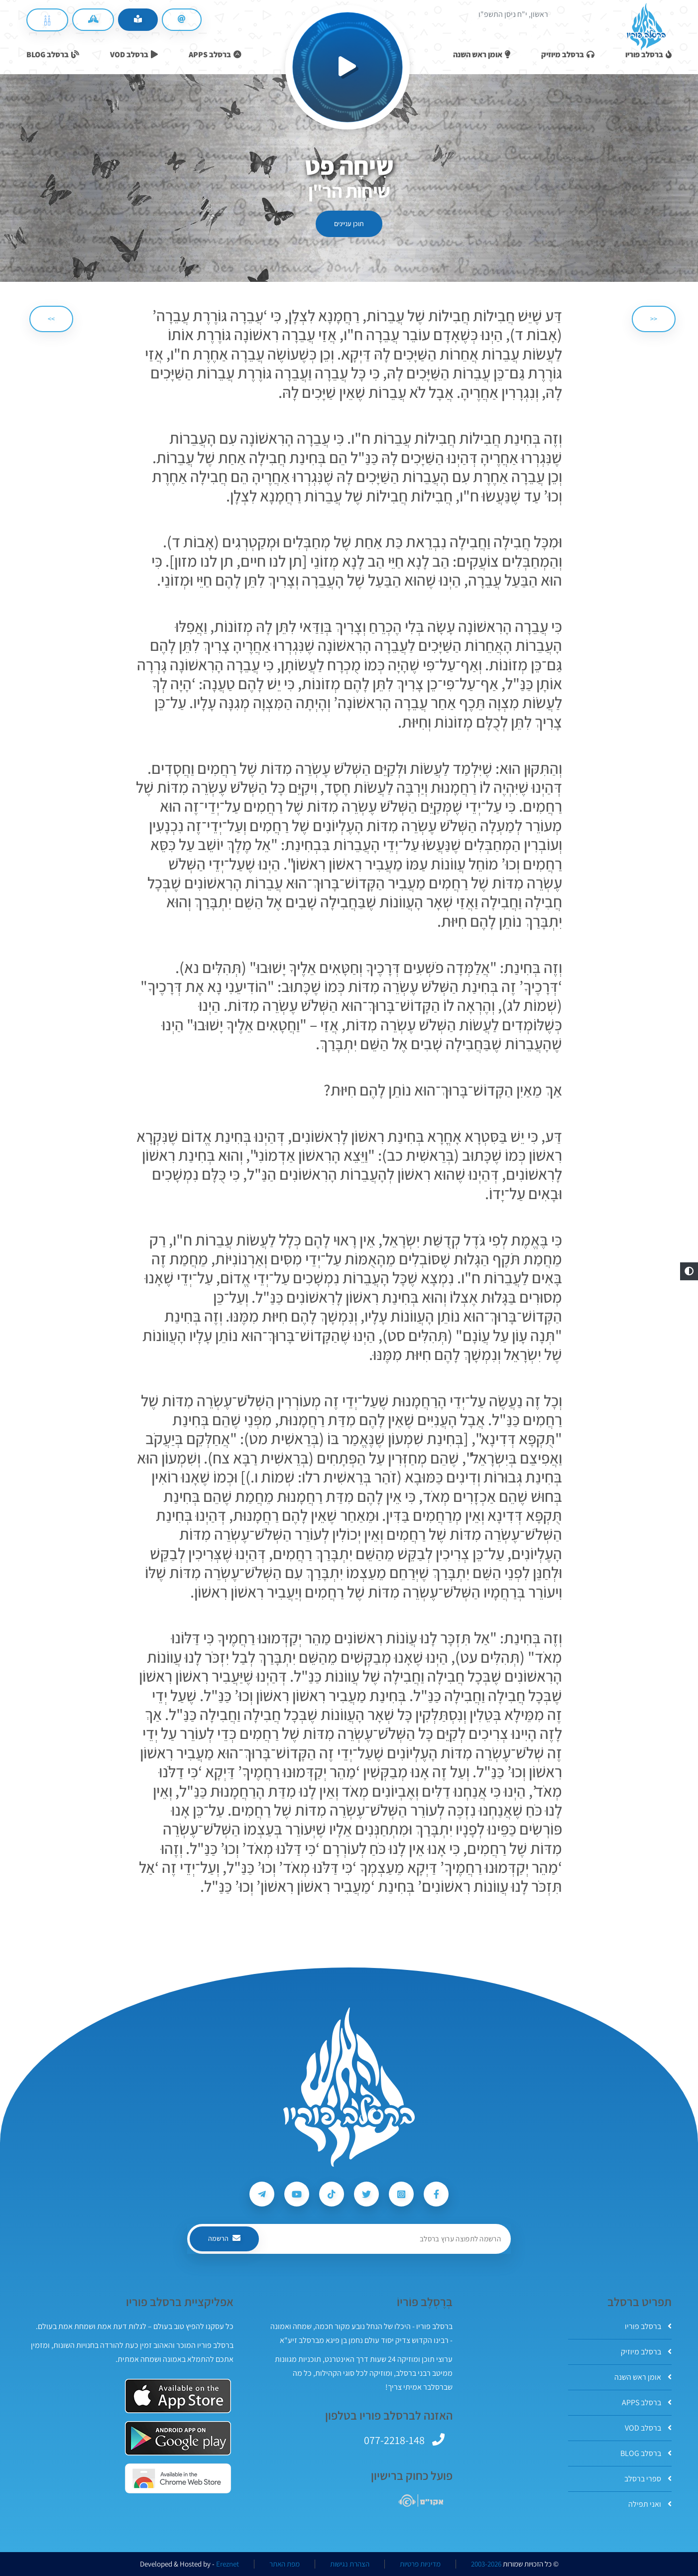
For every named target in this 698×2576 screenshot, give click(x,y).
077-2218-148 (394, 2440)
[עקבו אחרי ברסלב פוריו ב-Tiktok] (331, 2194)
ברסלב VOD (648, 2428)
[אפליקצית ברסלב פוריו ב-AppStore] (178, 2396)
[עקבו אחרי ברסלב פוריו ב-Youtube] (296, 2194)
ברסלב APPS (647, 2402)
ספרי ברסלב (648, 2478)
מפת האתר (284, 2564)
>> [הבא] (51, 318)
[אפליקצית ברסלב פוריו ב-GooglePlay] (178, 2438)
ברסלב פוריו (648, 2326)
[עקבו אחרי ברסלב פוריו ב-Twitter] (366, 2194)
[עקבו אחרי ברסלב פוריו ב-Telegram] (261, 2194)
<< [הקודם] (653, 318)
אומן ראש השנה (643, 2377)
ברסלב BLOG (646, 2453)
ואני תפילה (650, 2504)
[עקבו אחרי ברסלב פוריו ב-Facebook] (436, 2194)
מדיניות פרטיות (420, 2564)
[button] (689, 1271)
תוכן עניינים (349, 223)
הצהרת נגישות (349, 2564)
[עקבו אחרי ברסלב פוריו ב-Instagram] (401, 2194)
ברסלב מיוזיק (646, 2351)
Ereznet (227, 2564)
